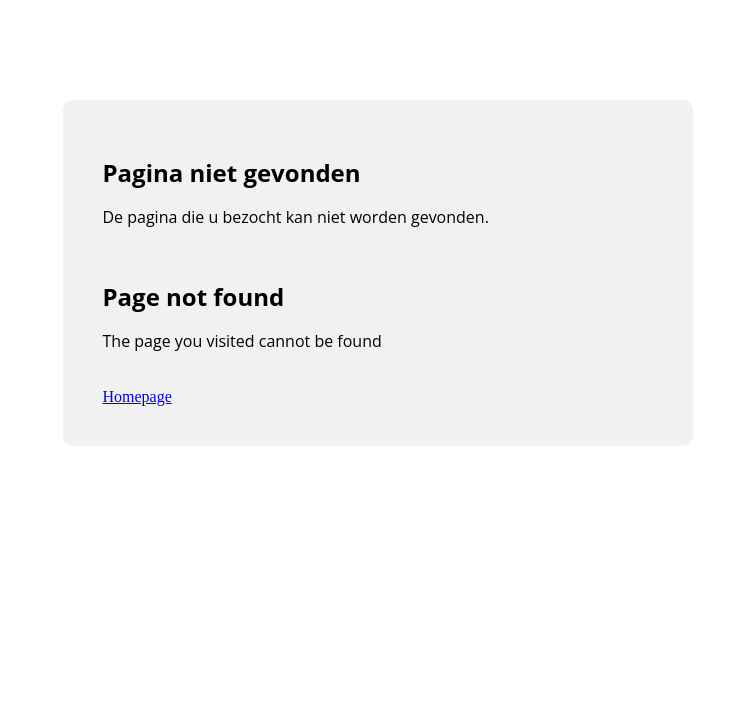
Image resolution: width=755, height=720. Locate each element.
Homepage (137, 396)
